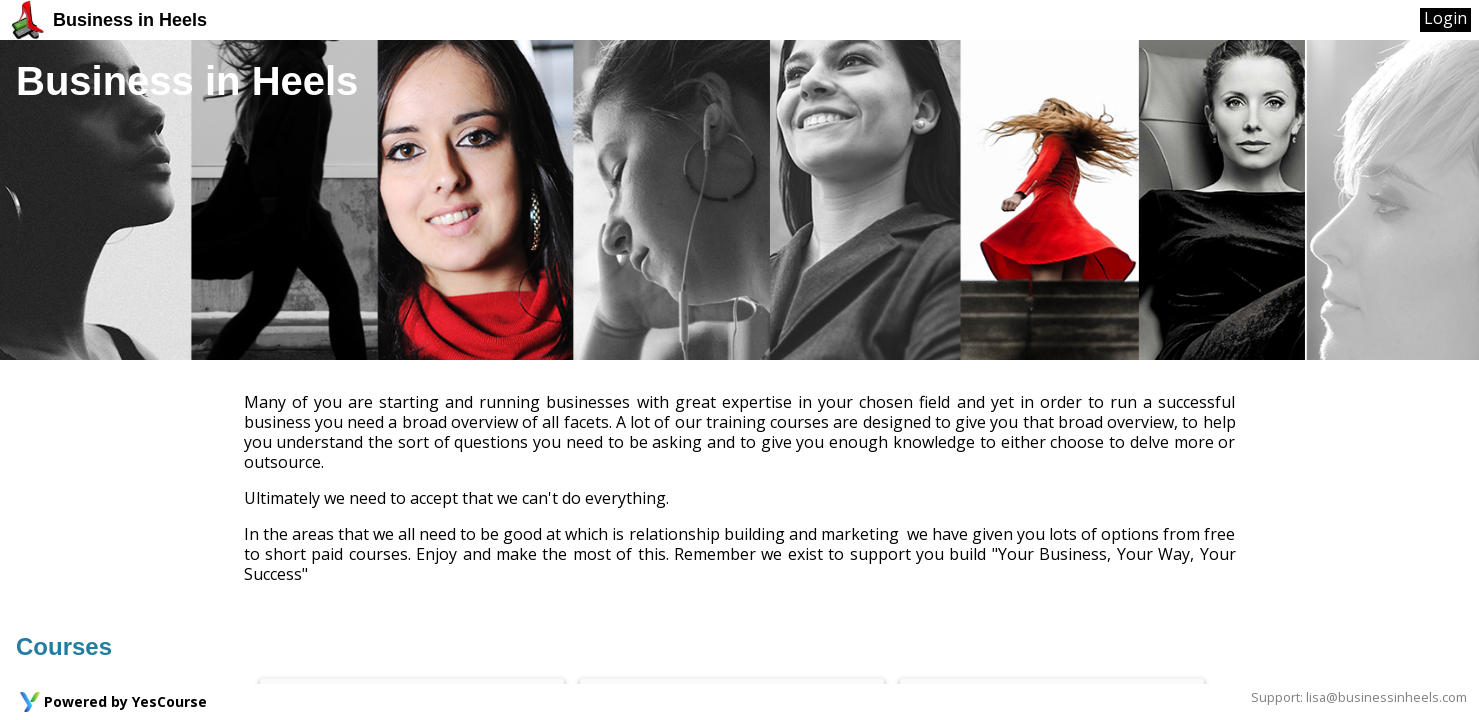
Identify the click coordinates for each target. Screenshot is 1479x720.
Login (1445, 18)
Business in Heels (107, 20)
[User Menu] (1445, 20)
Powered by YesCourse (125, 701)
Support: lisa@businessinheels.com (1359, 697)
